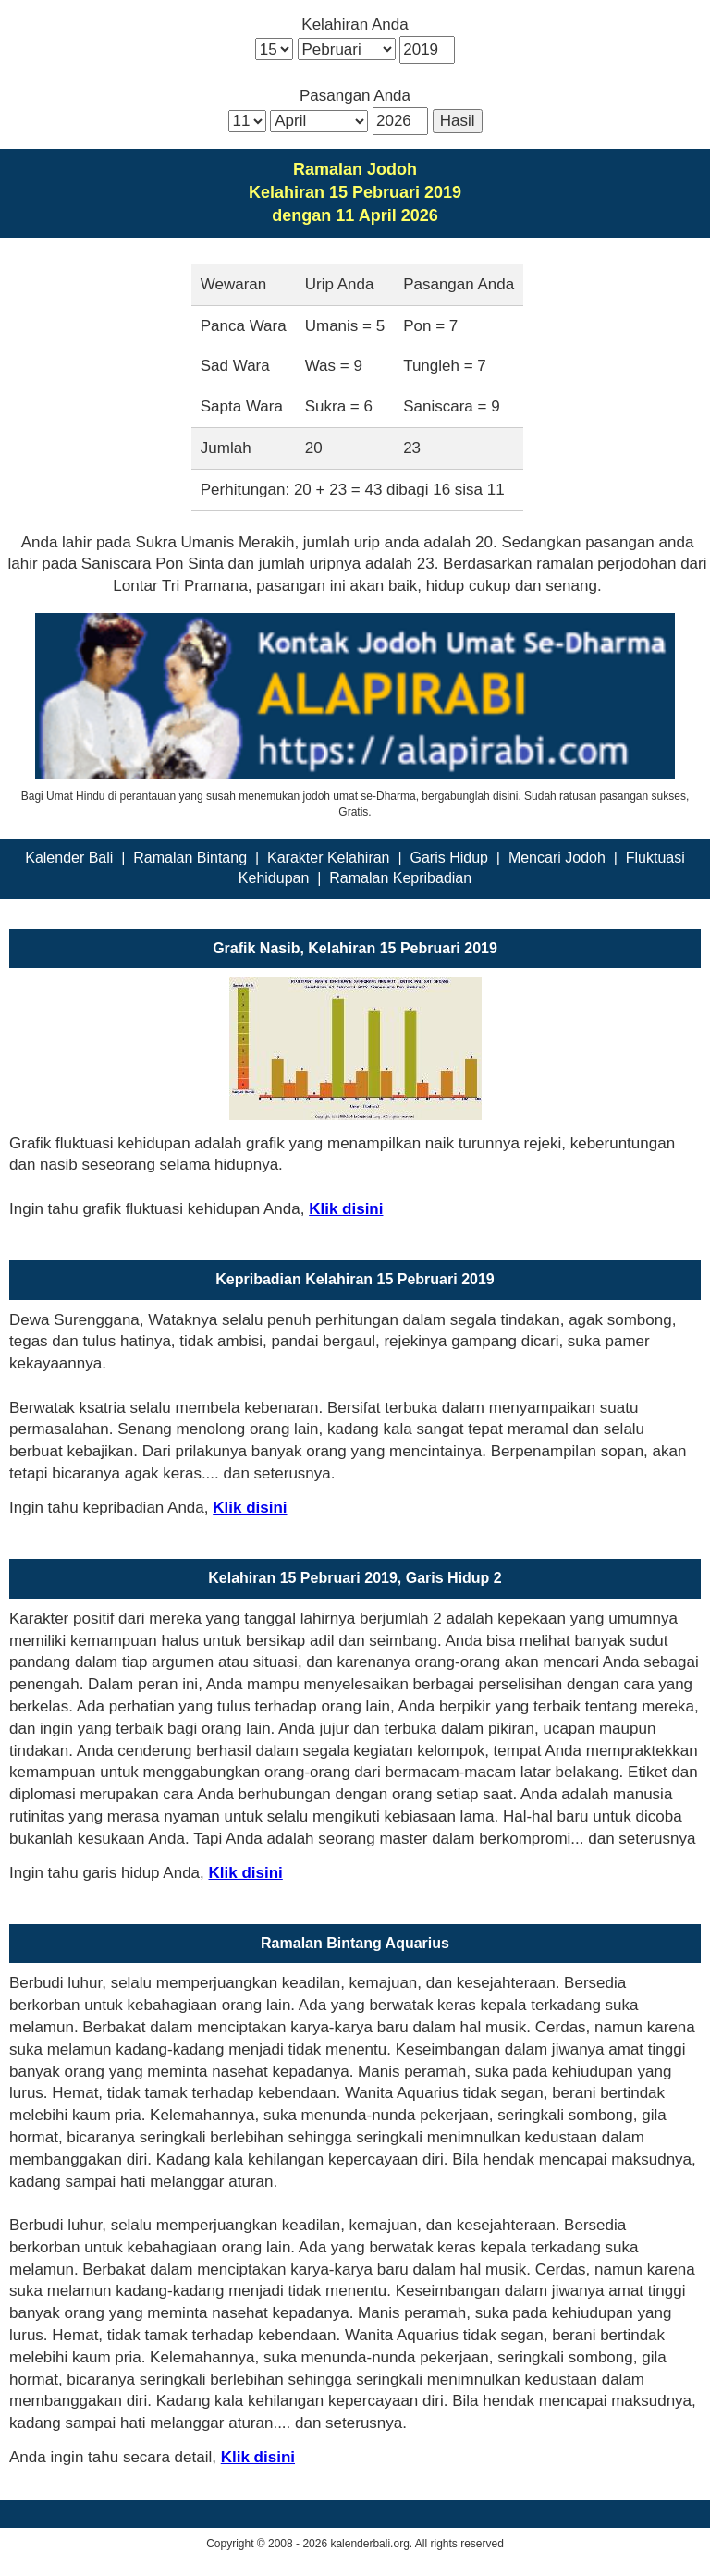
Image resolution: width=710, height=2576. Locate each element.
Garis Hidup (448, 857)
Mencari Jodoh (557, 857)
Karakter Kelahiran (328, 857)
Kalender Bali (69, 857)
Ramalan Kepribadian (400, 878)
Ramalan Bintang (190, 857)
